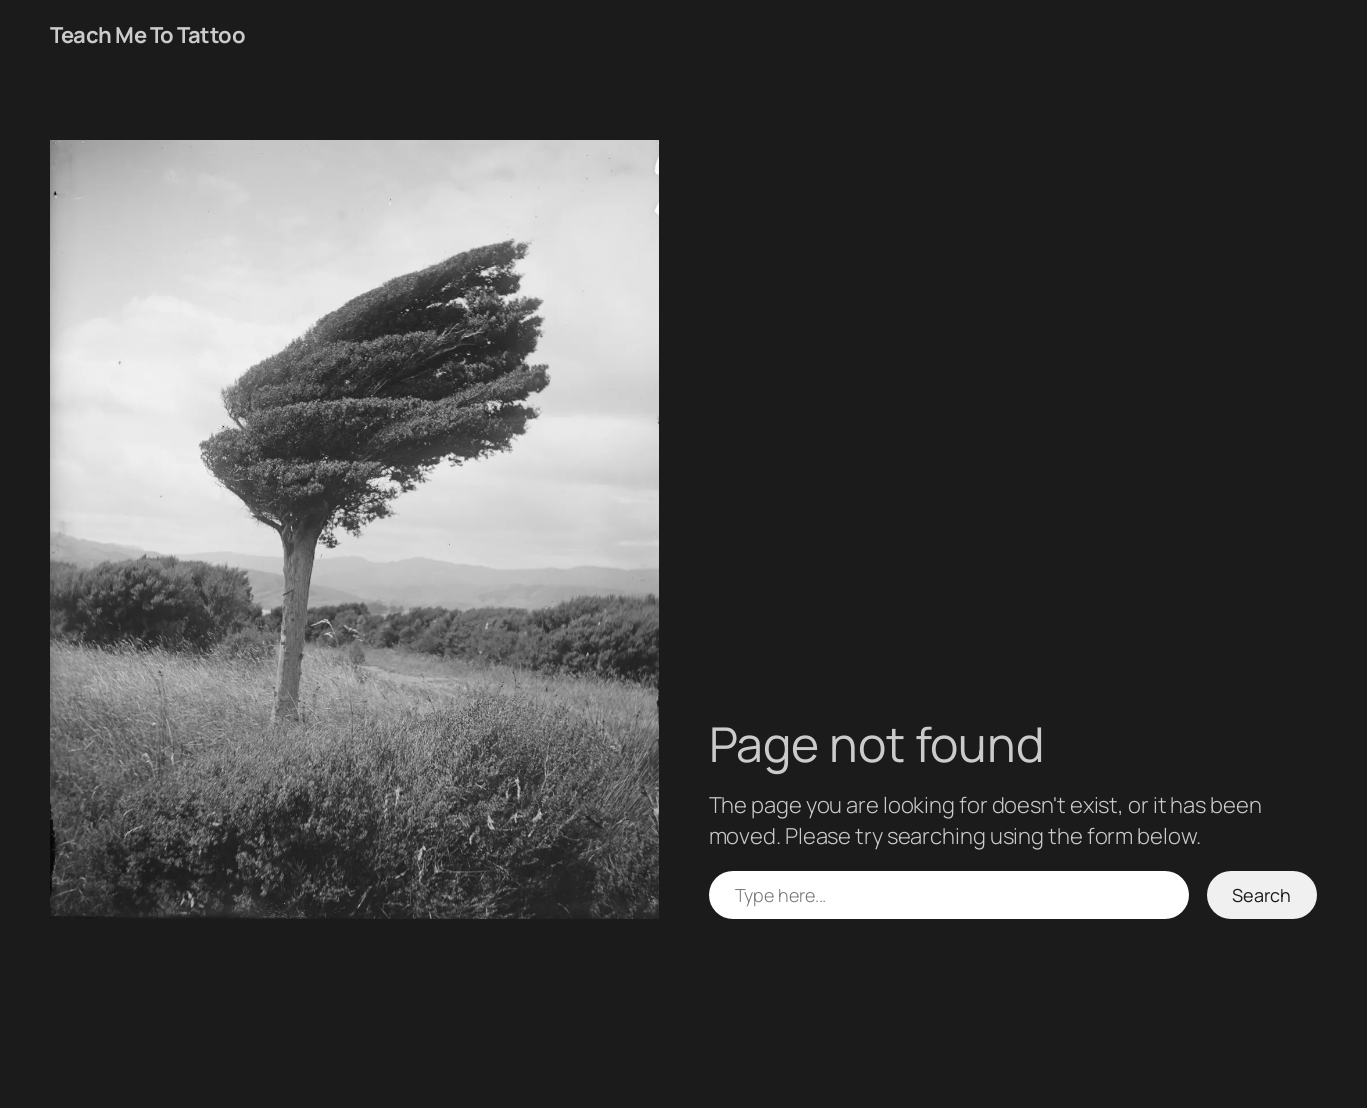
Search (1261, 895)
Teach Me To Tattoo (147, 35)
